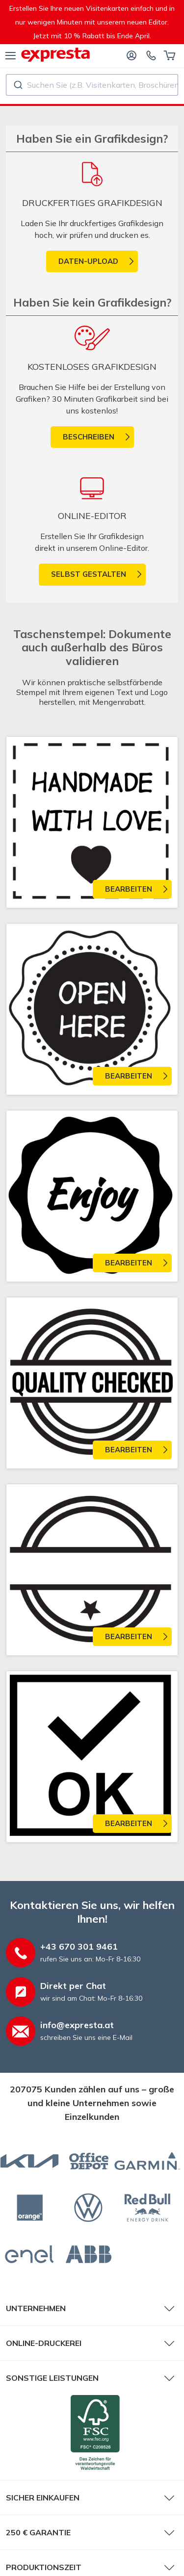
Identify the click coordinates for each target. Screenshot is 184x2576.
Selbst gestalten (88, 574)
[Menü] (10, 55)
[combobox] (92, 85)
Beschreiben (88, 436)
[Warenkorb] (169, 55)
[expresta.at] (55, 55)
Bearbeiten (128, 889)
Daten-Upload (88, 261)
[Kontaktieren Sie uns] (151, 55)
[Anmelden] (131, 55)
